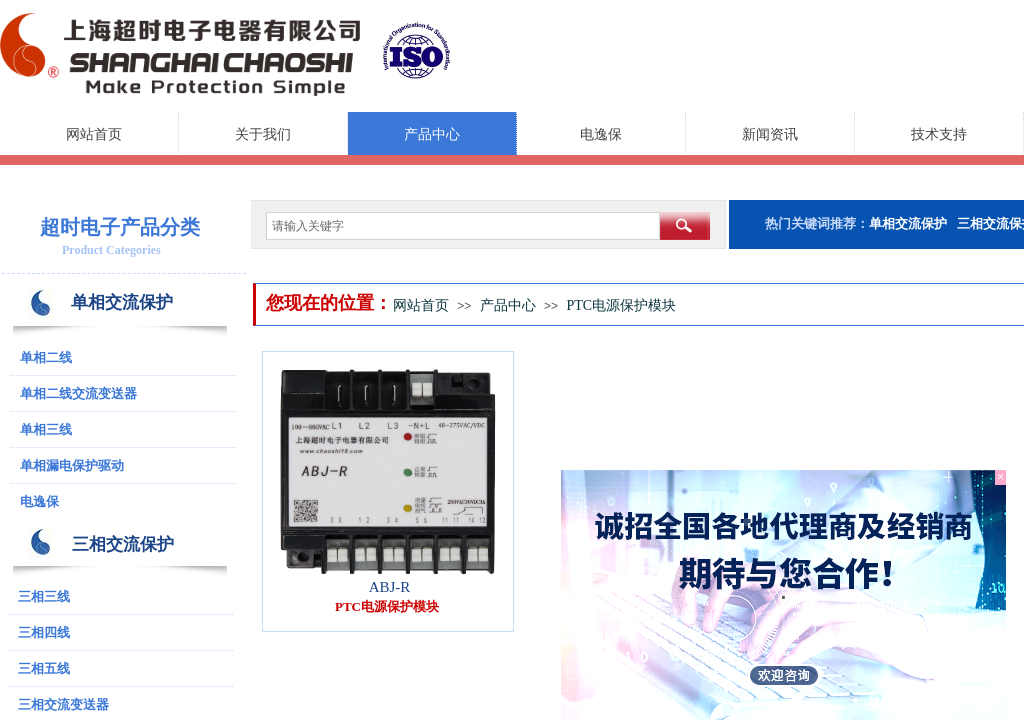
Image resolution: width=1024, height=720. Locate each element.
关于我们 (263, 134)
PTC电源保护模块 (621, 305)
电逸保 (601, 134)
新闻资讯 (770, 134)
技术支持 (939, 134)
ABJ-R (390, 587)
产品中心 (432, 134)
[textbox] (463, 226)
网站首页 (94, 134)
